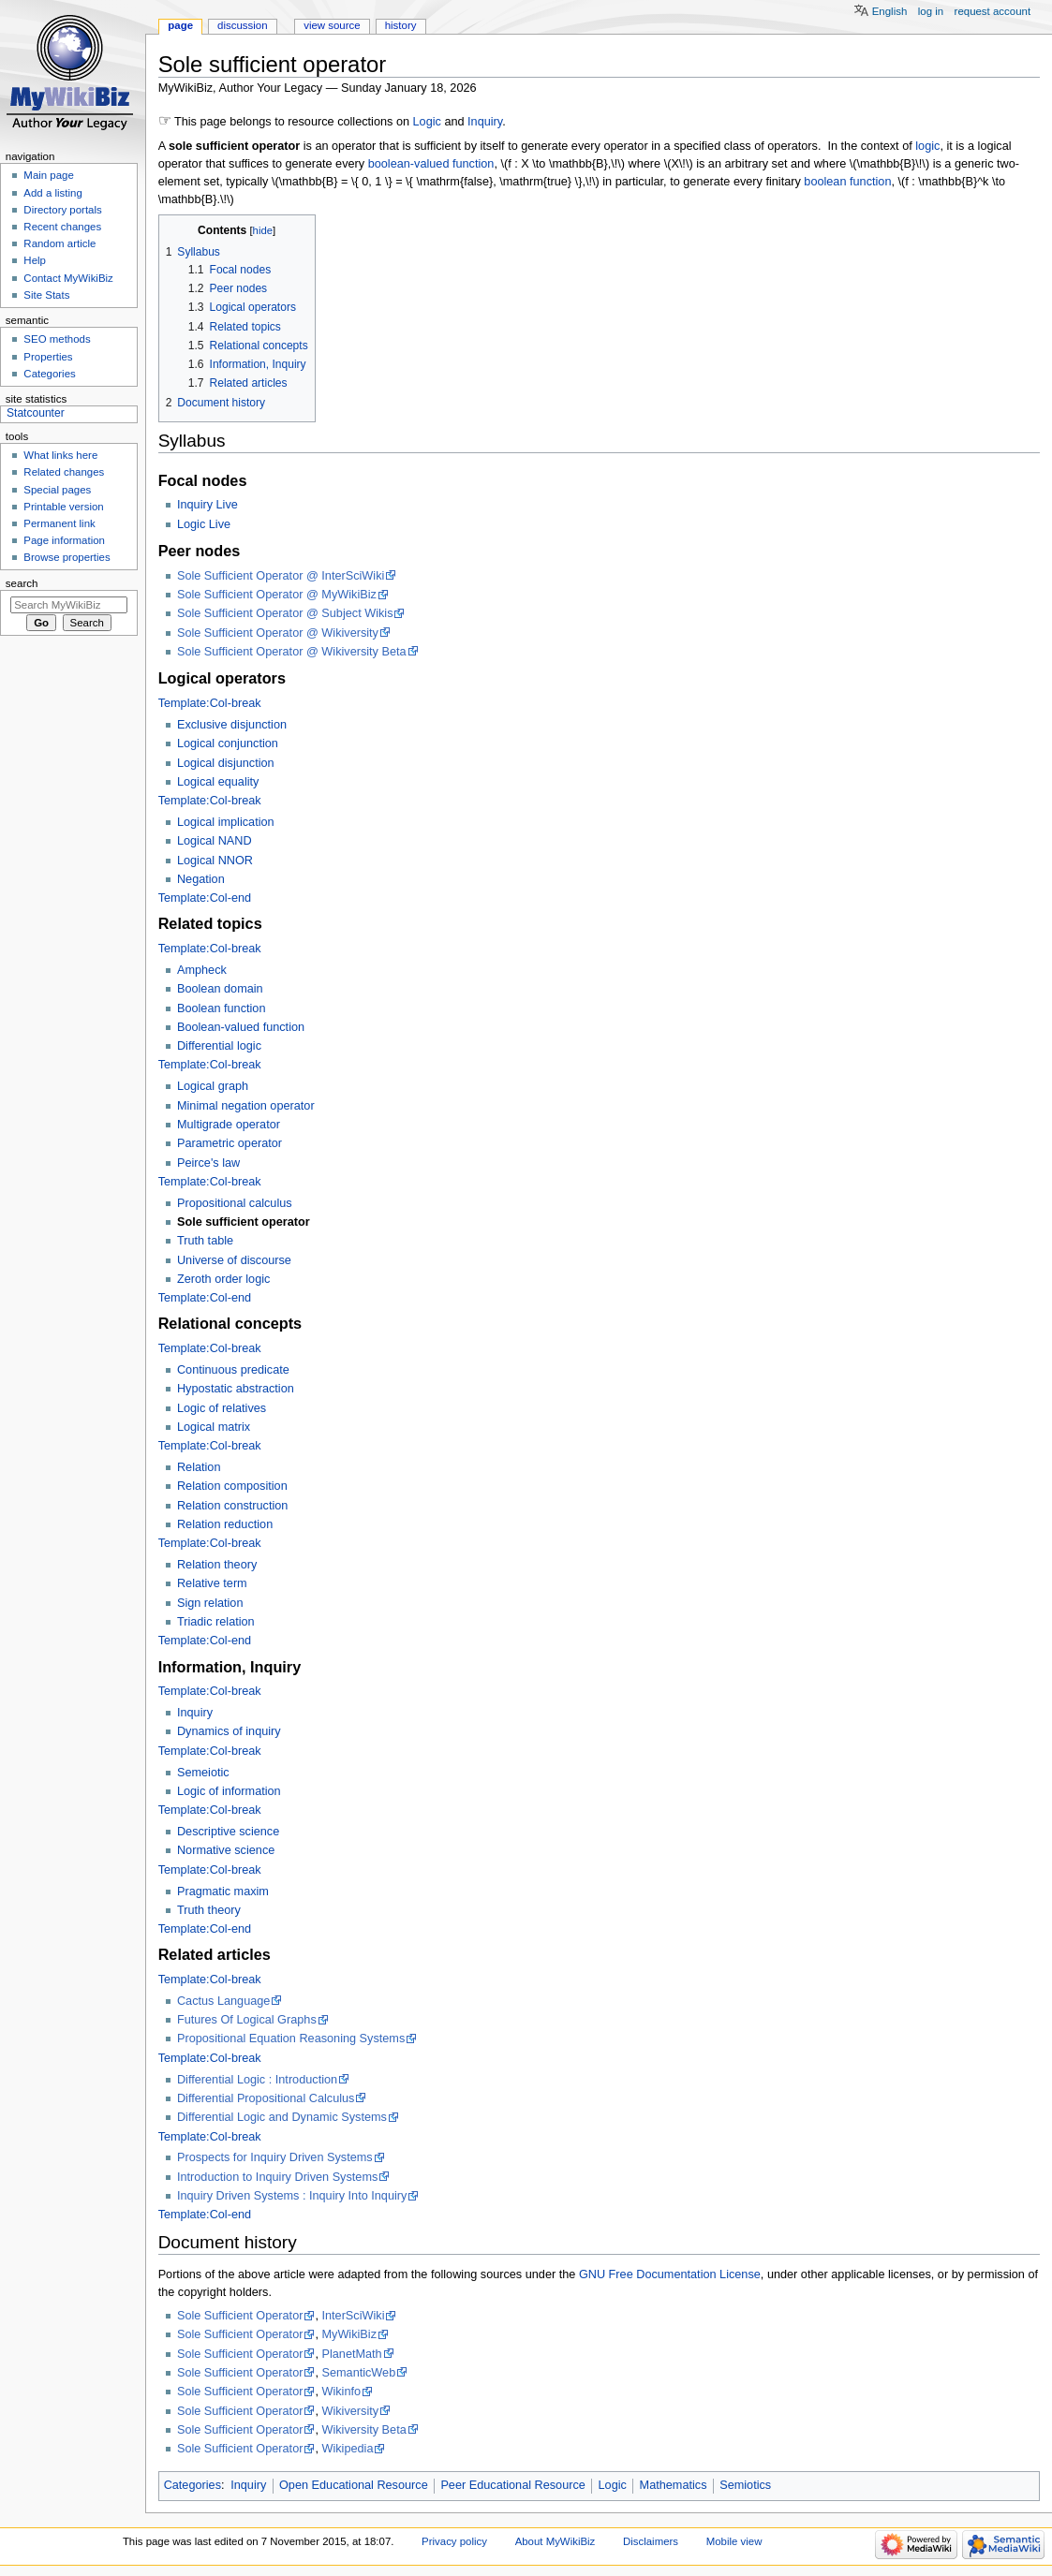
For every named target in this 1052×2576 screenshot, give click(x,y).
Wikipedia (347, 2448)
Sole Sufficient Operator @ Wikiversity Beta (292, 651)
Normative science (225, 1850)
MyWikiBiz (349, 2334)
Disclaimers (650, 2541)
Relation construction (232, 1505)
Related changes (63, 472)
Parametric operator (229, 1143)
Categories (192, 2485)
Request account (993, 11)
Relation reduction (225, 1524)
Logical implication (225, 822)
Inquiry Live (207, 504)
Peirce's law (208, 1163)
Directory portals (62, 209)
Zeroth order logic (223, 1279)
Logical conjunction (227, 743)
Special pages (57, 489)
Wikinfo (341, 2391)
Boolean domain (220, 988)
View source (332, 25)
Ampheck (202, 970)
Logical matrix (213, 1427)
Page (180, 25)
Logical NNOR (215, 860)
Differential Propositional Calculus (265, 2098)
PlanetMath (351, 2354)
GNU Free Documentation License (670, 2274)
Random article (59, 243)
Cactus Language (223, 2001)
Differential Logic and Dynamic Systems (282, 2117)
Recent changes (62, 226)
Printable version (63, 506)
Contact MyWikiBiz (67, 278)
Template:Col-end (204, 898)
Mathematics (673, 2485)
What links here (60, 455)
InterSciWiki (352, 2315)
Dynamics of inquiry (229, 1731)
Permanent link (59, 523)
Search (22, 583)
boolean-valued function (431, 163)
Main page (48, 175)
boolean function (847, 181)
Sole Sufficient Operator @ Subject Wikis (285, 613)
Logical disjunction (225, 763)
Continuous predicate (233, 1369)
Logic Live (203, 524)
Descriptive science (228, 1831)
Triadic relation (216, 1621)
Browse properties (66, 557)
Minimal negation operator (246, 1105)
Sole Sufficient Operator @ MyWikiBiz (277, 594)
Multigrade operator (228, 1124)
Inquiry (484, 121)
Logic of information (229, 1791)
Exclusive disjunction (232, 724)
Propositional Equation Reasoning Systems (291, 2038)
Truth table (205, 1240)
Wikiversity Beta (363, 2429)
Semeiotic (203, 1772)
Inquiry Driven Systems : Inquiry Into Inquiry (292, 2195)
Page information (64, 540)
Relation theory (217, 1564)
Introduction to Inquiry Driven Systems (277, 2177)
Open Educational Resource (353, 2485)
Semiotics (745, 2485)
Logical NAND (214, 840)
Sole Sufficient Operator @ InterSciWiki (280, 575)
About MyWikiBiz (555, 2541)
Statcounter (36, 413)
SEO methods (56, 339)
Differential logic (219, 1045)
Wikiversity (349, 2411)
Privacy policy (454, 2541)
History (401, 25)
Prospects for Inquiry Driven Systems (275, 2157)
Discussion (242, 25)
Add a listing (52, 193)
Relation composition (232, 1486)
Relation (199, 1467)
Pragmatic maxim (223, 1891)
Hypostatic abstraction (235, 1388)
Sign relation (210, 1603)
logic (927, 146)
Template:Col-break (209, 703)
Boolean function (221, 1008)
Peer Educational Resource (512, 2485)
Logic (427, 121)
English (890, 11)
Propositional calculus (234, 1203)
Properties (47, 356)
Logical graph (212, 1086)
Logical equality (218, 781)
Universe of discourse (234, 1260)
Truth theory (209, 1910)
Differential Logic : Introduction (257, 2079)
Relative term (212, 1583)
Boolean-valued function (240, 1027)
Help (34, 260)
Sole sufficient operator (243, 1222)
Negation (201, 879)
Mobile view (734, 2541)
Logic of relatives (221, 1408)
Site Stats (46, 295)
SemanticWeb (358, 2372)
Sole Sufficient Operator (240, 2315)
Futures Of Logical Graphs (247, 2019)
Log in (930, 11)
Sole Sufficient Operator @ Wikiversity (277, 633)
